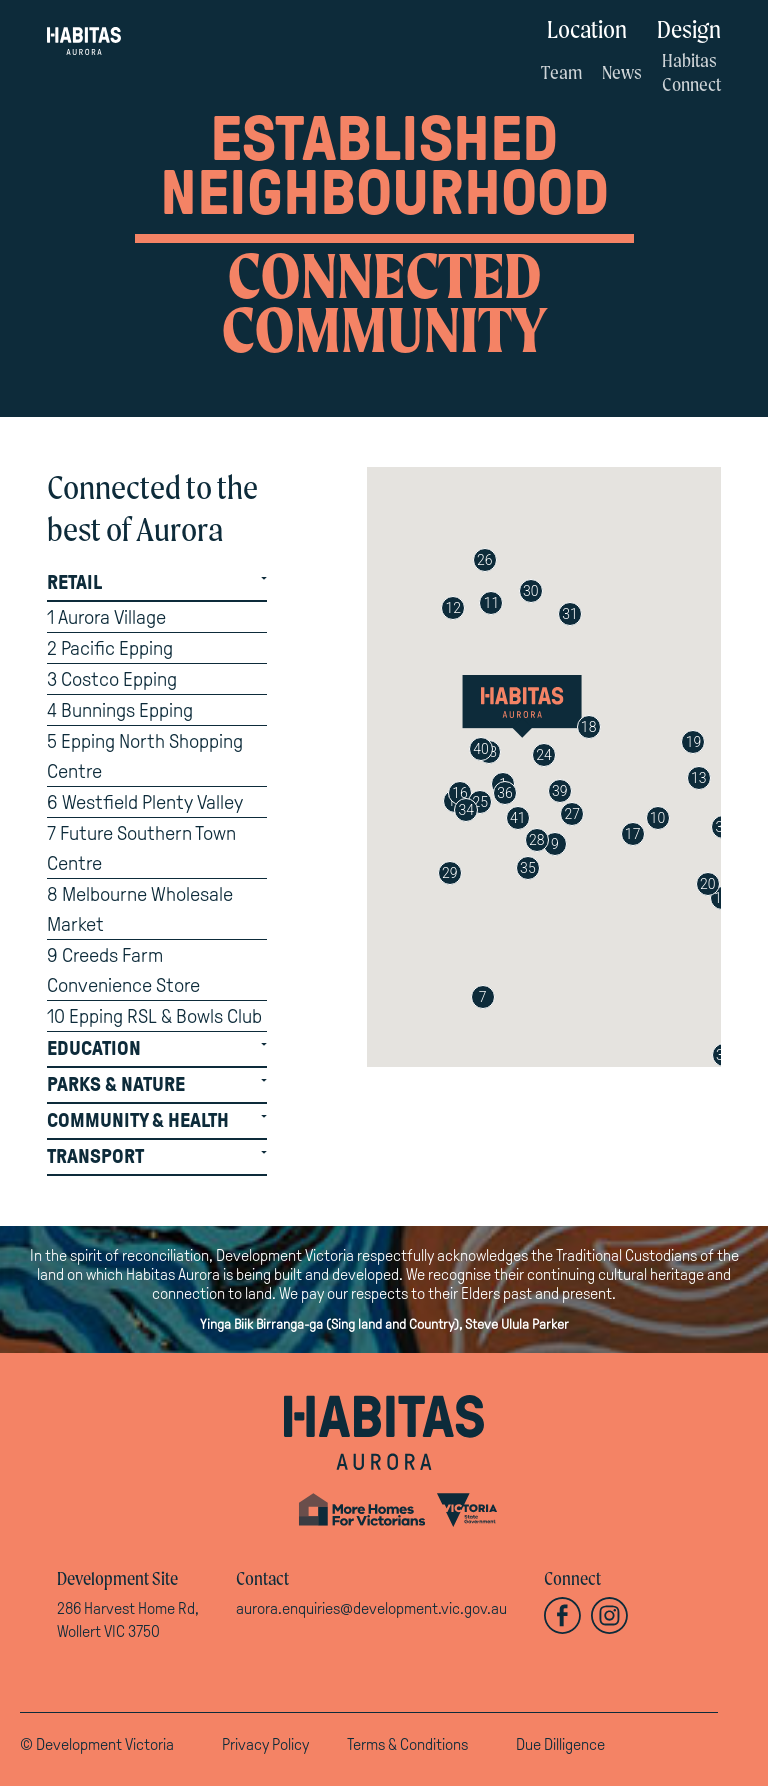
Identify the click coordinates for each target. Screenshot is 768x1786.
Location (587, 29)
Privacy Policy (265, 1744)
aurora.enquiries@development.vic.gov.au (371, 1608)
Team (561, 72)
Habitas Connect (691, 72)
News (622, 72)
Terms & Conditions (407, 1744)
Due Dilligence (560, 1744)
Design (689, 29)
